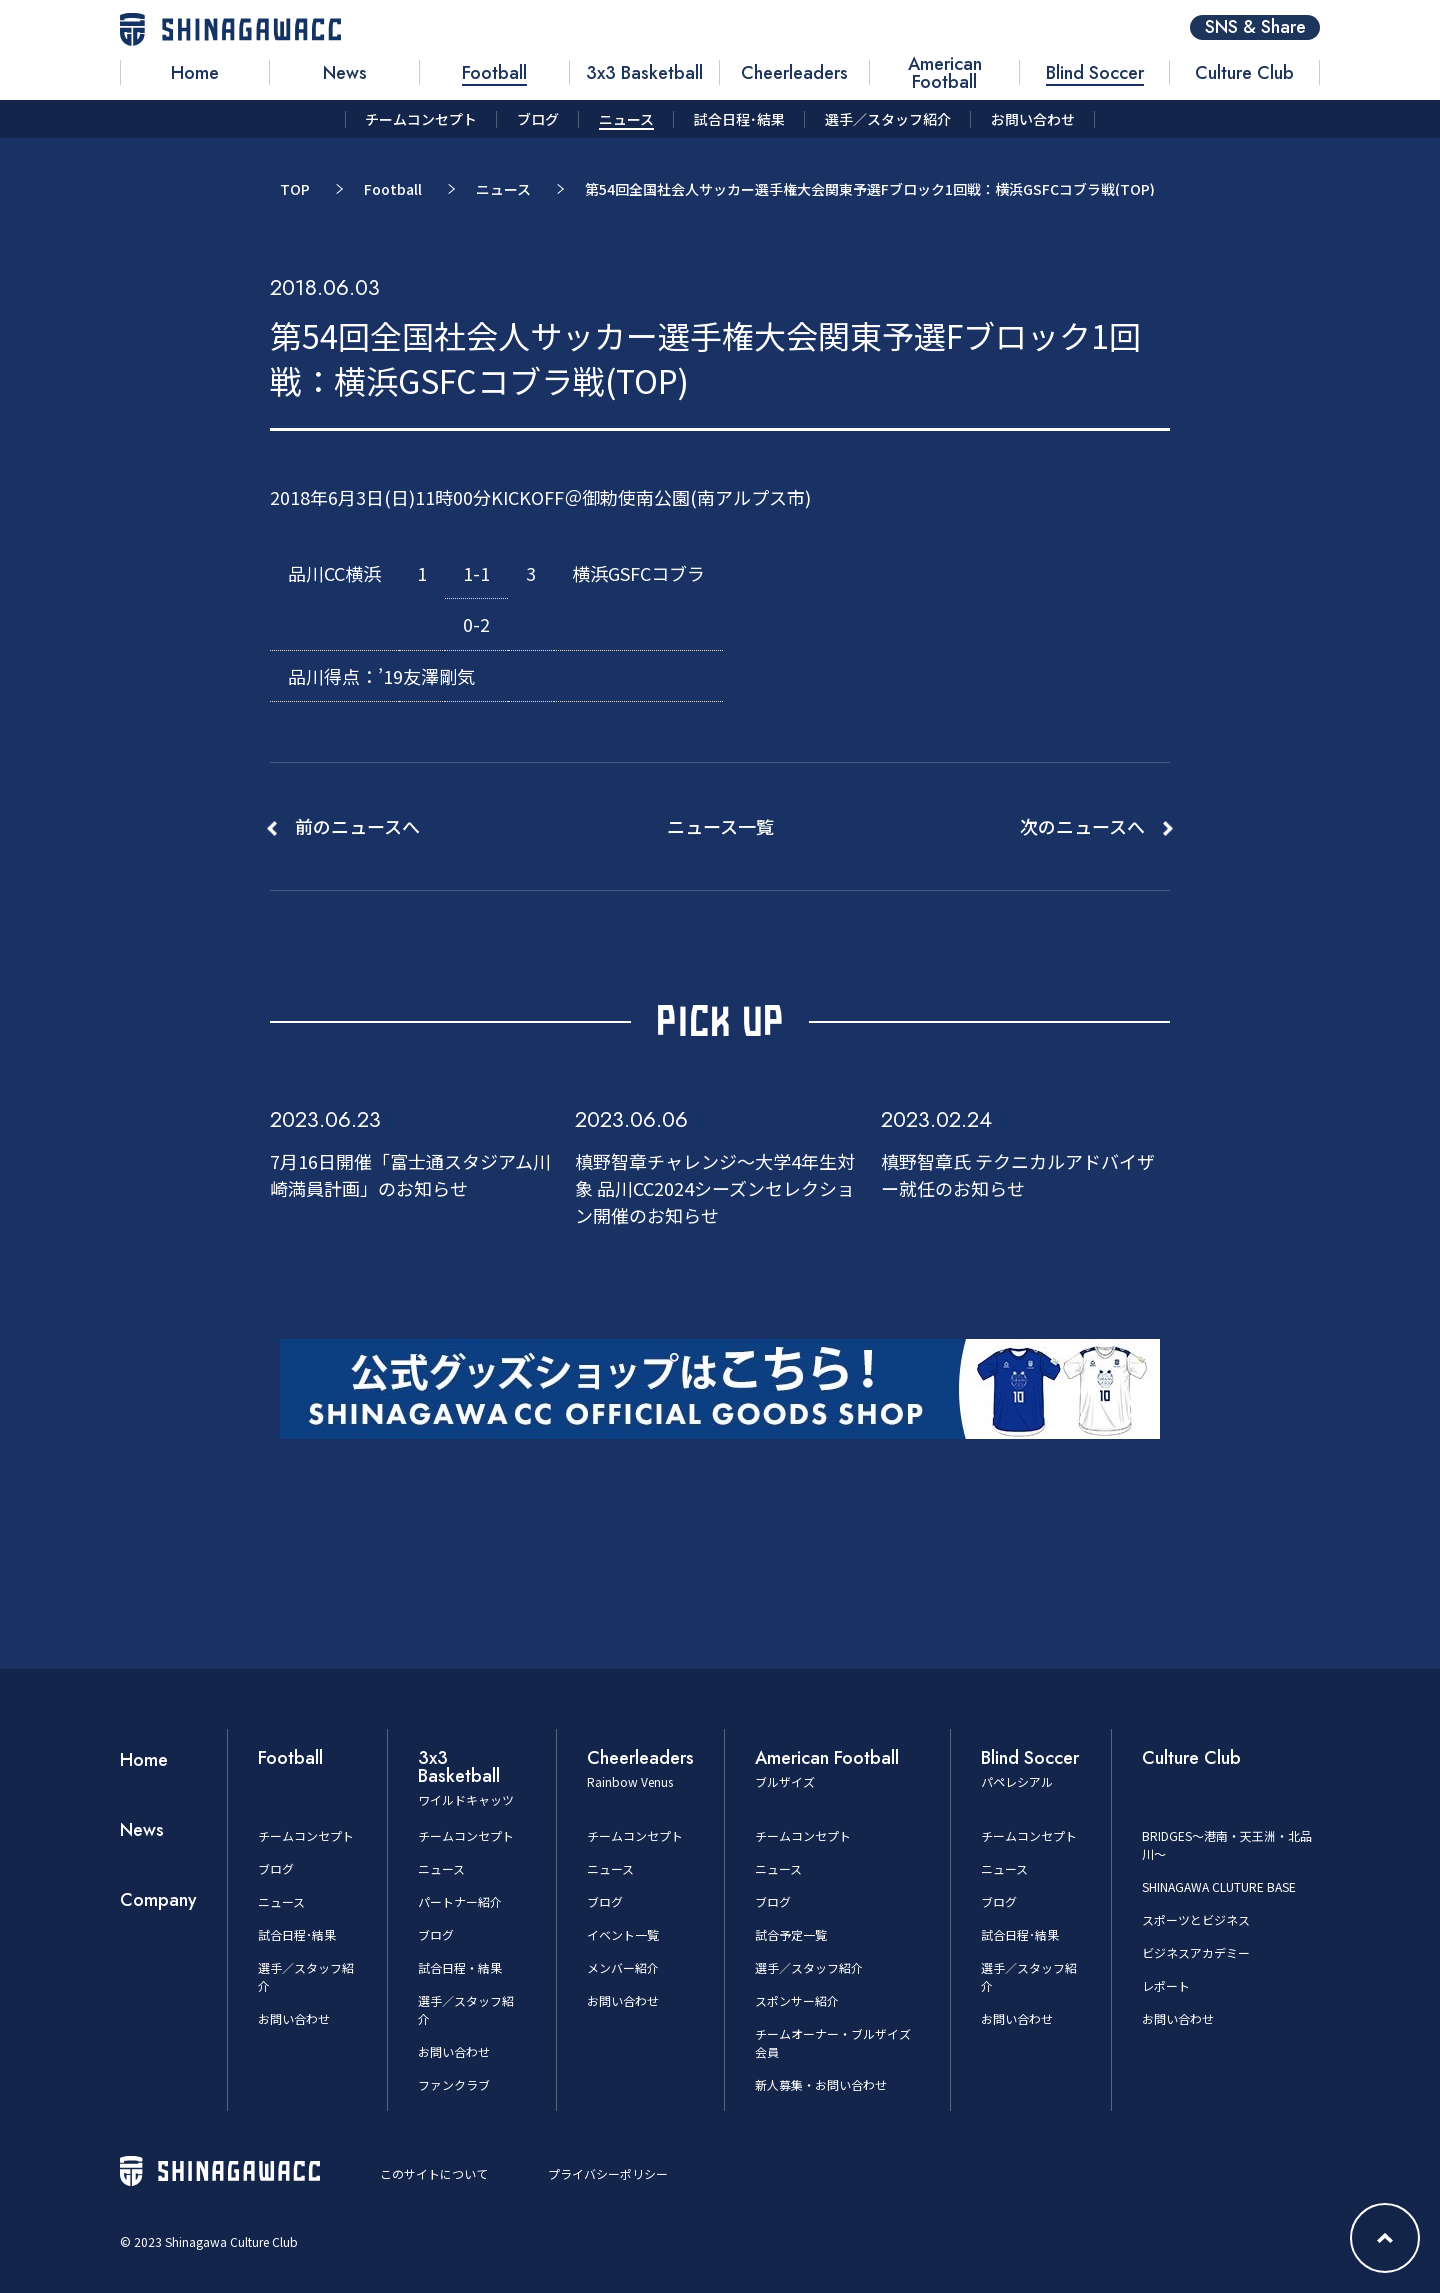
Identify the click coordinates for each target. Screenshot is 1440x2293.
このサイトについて (434, 2173)
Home (144, 1760)
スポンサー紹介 (797, 2000)
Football (393, 189)
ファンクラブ (454, 2084)
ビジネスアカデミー (1196, 1952)
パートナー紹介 (460, 1901)
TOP (295, 189)
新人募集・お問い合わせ (821, 2084)
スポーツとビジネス (1196, 1919)
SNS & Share (1255, 27)
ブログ (276, 1868)
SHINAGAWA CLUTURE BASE (1219, 1886)
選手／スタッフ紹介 (809, 1967)
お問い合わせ (294, 2018)
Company (158, 1900)
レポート (1166, 1985)
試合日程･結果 (297, 1934)
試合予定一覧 (791, 1934)
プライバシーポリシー (608, 2173)
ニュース (503, 189)
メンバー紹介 (623, 1967)
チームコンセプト (306, 1835)
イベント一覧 (623, 1934)
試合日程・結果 (460, 1967)
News (142, 1830)
